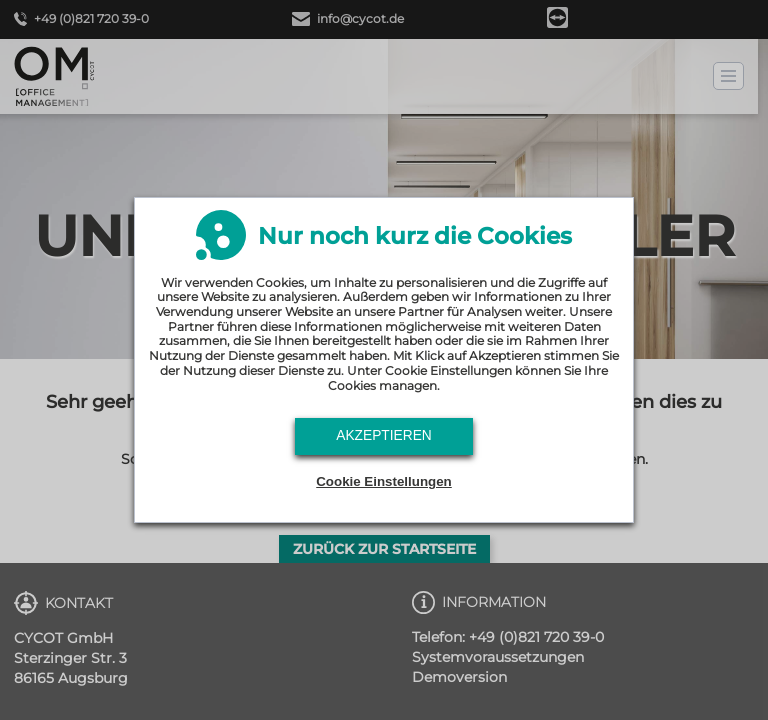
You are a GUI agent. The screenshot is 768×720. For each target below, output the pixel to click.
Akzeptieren (384, 435)
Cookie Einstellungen (384, 481)
